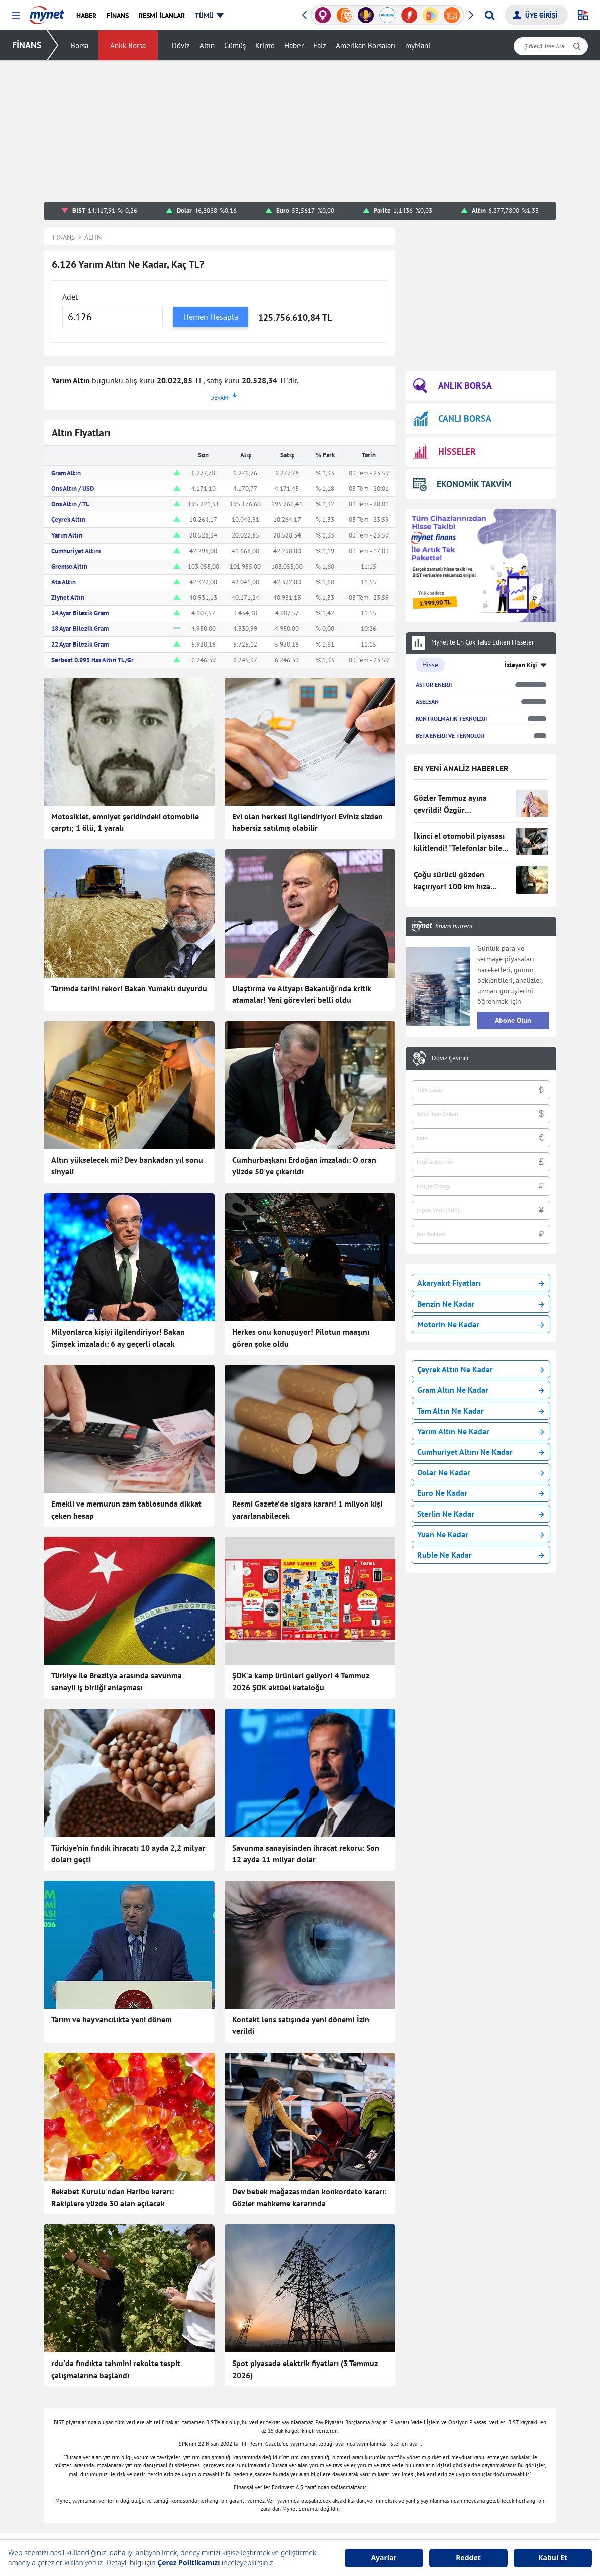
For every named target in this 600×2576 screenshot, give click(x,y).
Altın (207, 45)
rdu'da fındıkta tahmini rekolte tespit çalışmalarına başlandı (115, 2369)
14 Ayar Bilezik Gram (80, 613)
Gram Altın (66, 473)
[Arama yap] (489, 15)
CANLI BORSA (452, 418)
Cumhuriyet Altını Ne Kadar (480, 1452)
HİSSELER (444, 452)
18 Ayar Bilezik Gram (80, 628)
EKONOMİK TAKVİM (462, 484)
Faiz (319, 45)
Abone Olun (513, 1020)
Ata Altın (63, 582)
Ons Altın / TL (70, 504)
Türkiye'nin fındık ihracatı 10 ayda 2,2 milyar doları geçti (128, 1854)
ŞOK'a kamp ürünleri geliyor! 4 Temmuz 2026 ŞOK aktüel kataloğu (300, 1681)
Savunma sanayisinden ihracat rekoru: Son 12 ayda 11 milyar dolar (305, 1854)
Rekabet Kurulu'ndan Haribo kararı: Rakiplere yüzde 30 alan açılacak (112, 2197)
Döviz (181, 45)
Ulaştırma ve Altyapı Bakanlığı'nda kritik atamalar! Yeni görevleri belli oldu (301, 994)
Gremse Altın (69, 566)
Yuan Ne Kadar (480, 1534)
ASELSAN (427, 701)
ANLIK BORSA (452, 386)
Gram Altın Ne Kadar (480, 1390)
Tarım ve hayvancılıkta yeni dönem (111, 2019)
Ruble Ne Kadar (480, 1555)
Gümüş (235, 45)
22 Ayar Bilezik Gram (80, 644)
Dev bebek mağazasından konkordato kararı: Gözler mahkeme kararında (309, 2197)
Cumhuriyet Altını (76, 551)
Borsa (79, 45)
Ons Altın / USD (72, 488)
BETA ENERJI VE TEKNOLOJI (450, 735)
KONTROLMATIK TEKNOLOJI (451, 718)
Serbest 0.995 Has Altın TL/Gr (92, 660)
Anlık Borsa (128, 45)
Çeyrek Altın (68, 519)
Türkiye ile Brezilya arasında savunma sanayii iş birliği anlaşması (116, 1681)
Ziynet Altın (67, 597)
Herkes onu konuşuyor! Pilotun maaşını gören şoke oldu (300, 1338)
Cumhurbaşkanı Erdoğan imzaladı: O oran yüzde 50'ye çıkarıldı (304, 1166)
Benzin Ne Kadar (480, 1304)
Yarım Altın (66, 535)
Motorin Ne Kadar (480, 1324)
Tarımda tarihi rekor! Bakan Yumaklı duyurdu (129, 988)
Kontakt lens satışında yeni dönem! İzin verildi (300, 2025)
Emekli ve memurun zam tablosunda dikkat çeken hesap (126, 1509)
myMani (417, 45)
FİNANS (27, 45)
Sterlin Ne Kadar (480, 1514)
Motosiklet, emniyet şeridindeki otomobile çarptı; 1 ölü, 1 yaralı (125, 822)
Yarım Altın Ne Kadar (480, 1431)
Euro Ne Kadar (480, 1493)
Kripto (265, 45)
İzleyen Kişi (521, 665)
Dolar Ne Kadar (480, 1472)
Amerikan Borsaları (365, 45)
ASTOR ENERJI (434, 684)
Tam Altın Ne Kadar (480, 1411)
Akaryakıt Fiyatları (480, 1283)
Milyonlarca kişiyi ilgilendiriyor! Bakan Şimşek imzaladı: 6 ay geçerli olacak (118, 1338)
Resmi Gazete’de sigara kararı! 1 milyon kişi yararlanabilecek (307, 1509)
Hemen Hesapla (210, 317)
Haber (294, 45)
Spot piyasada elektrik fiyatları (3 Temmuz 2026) (305, 2369)
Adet (70, 297)
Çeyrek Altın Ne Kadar (480, 1369)
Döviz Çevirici (450, 1058)
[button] (16, 16)
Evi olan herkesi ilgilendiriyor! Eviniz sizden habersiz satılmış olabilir (307, 822)
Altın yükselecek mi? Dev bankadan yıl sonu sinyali (127, 1166)
